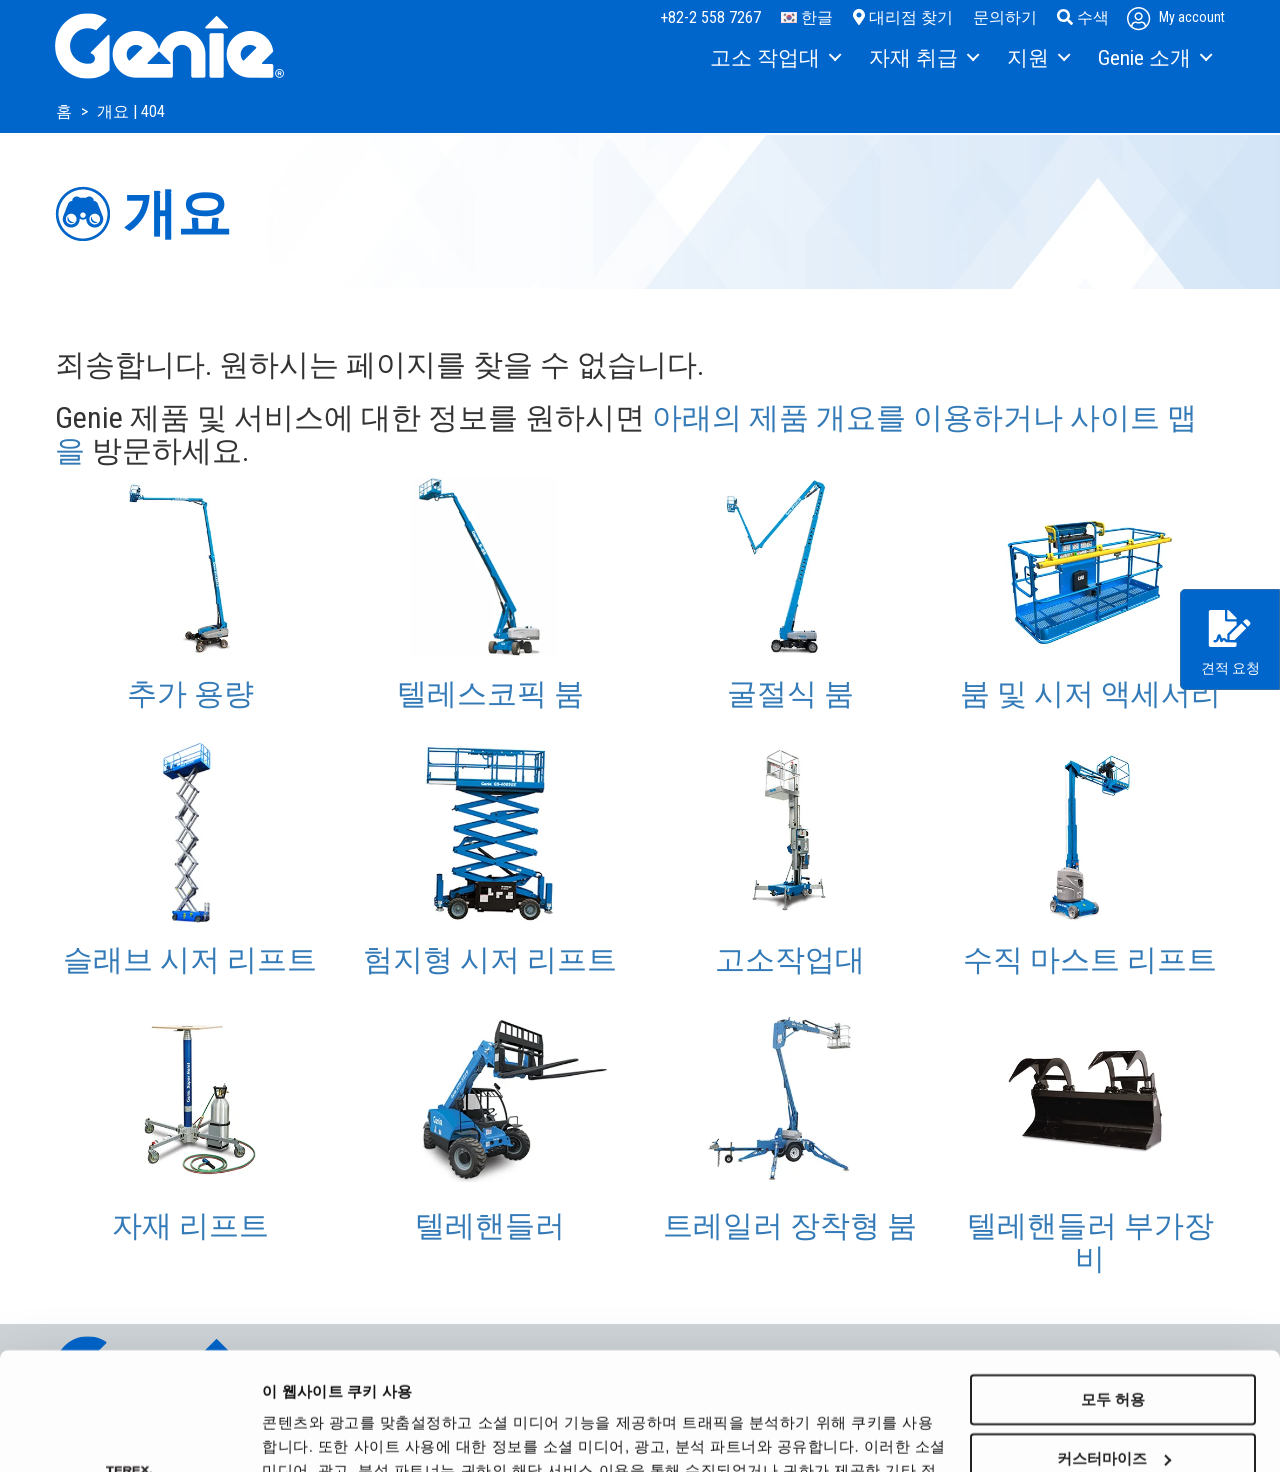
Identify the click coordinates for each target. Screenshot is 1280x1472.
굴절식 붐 (790, 693)
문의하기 (1005, 17)
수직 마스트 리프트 (1090, 959)
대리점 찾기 (903, 17)
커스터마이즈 (1114, 1341)
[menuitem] (774, 59)
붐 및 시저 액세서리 (1090, 693)
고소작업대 (790, 959)
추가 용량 (190, 693)
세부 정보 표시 (311, 1432)
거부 (1113, 1399)
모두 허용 (1113, 1282)
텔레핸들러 (490, 1225)
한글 (807, 17)
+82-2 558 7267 (710, 17)
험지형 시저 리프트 (490, 959)
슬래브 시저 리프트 (190, 959)
